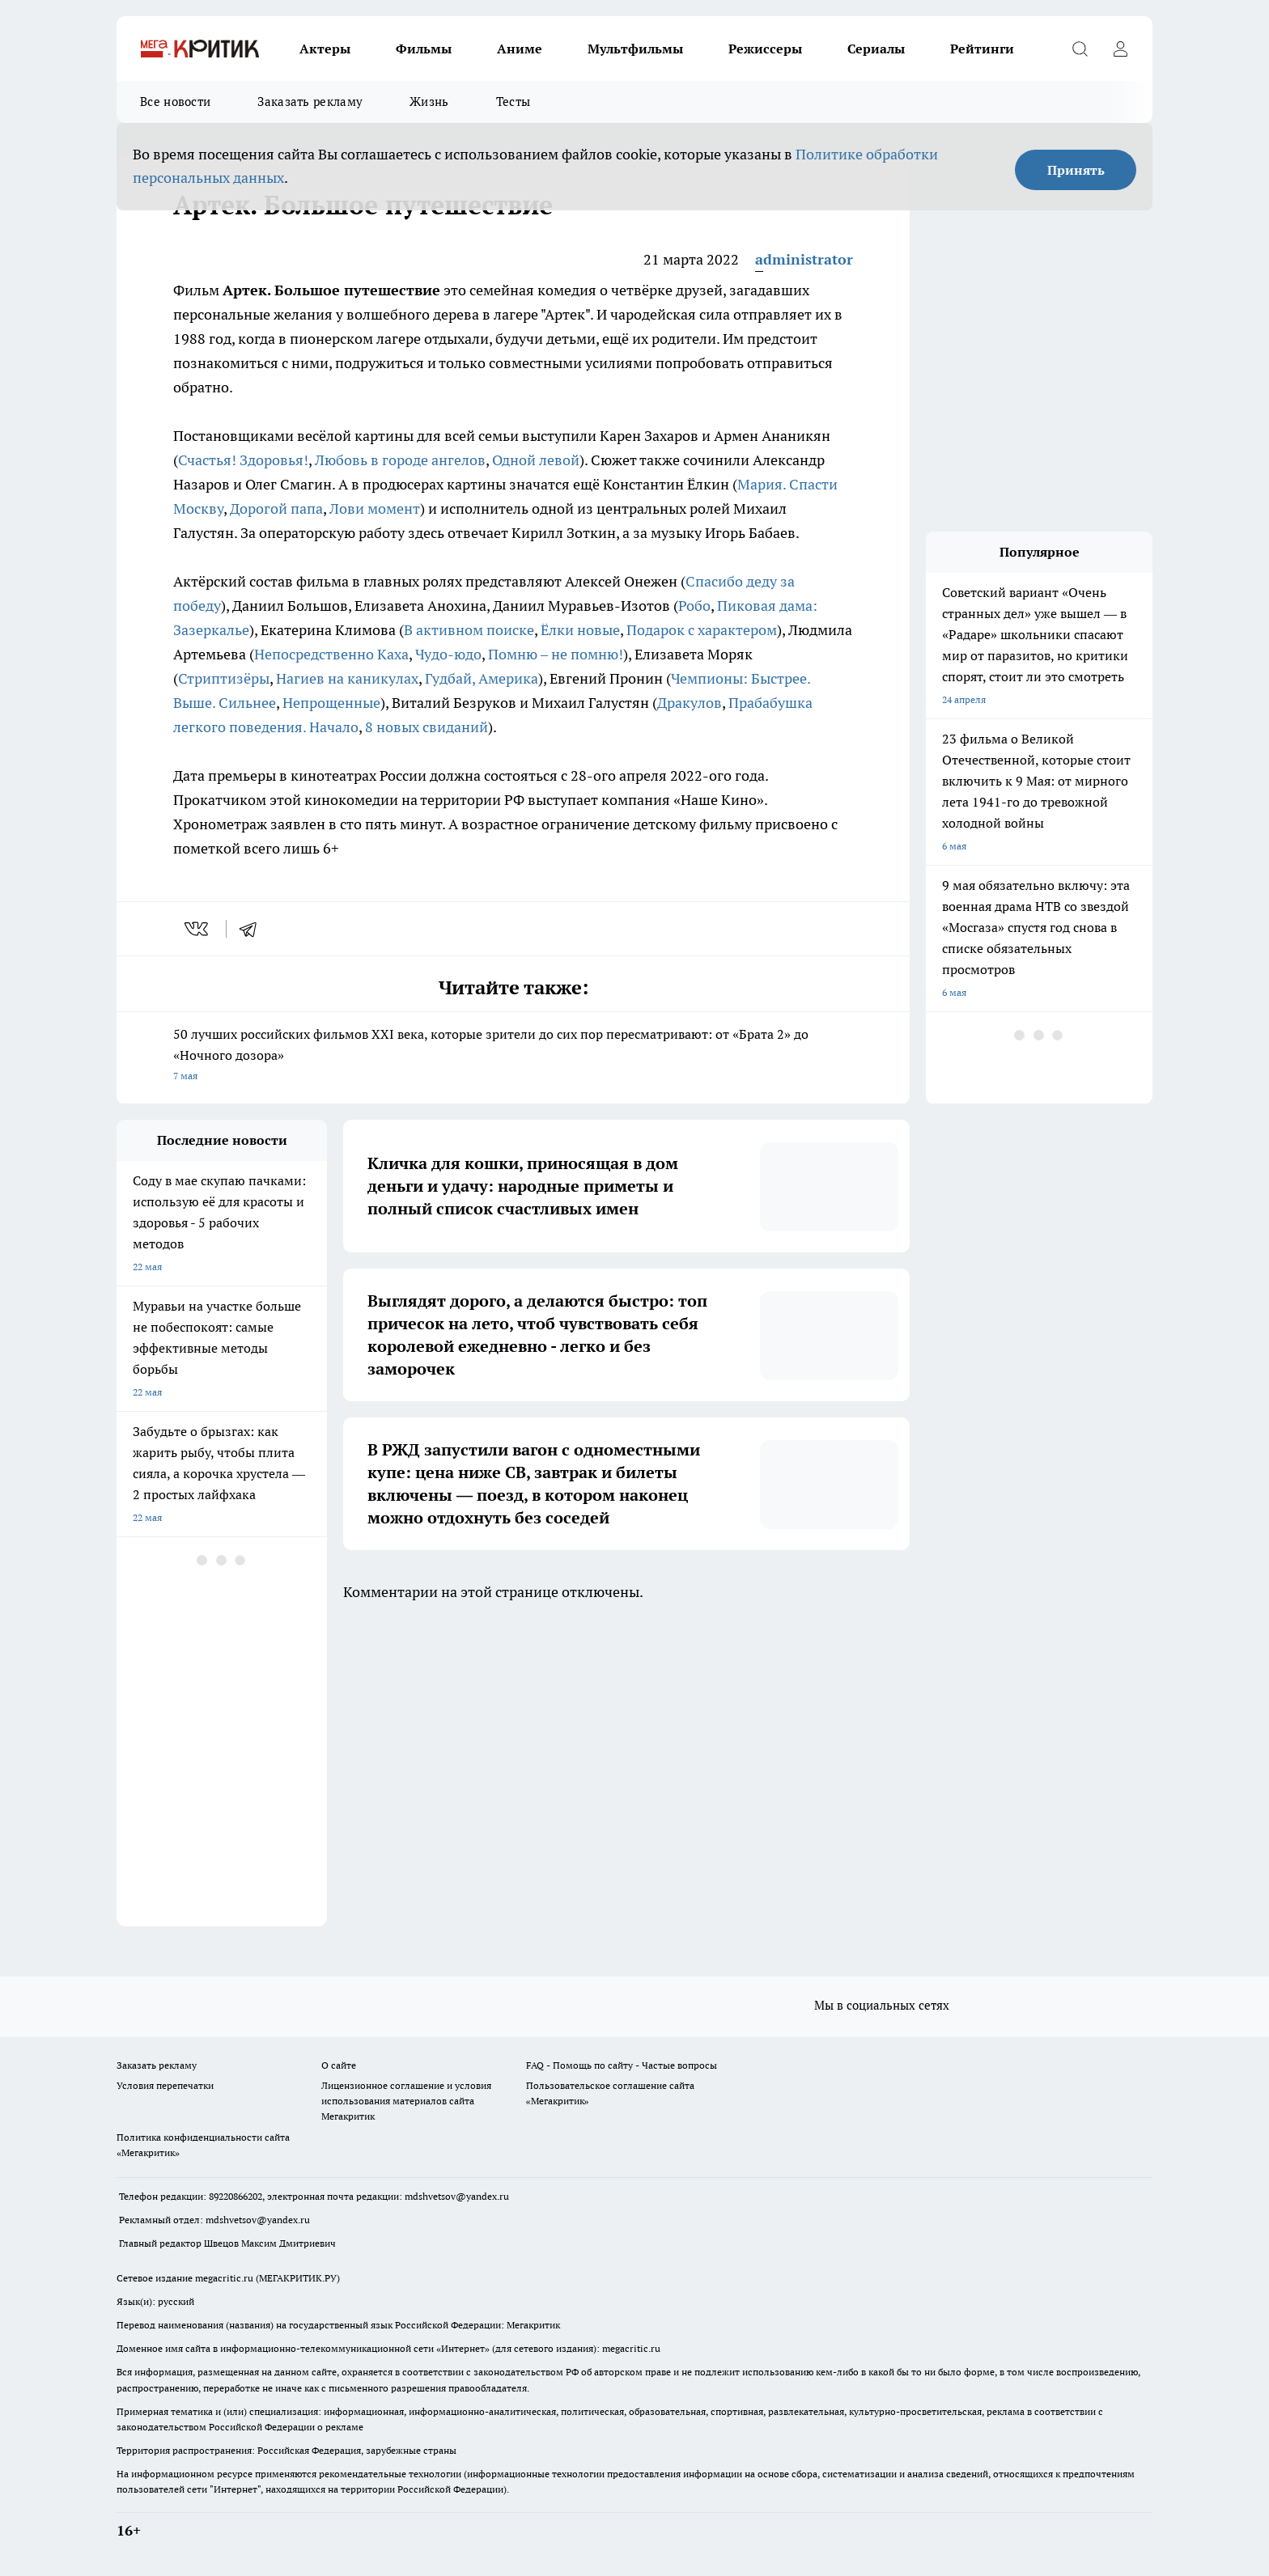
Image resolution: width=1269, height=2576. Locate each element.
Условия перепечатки (165, 2085)
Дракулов (689, 702)
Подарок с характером (701, 630)
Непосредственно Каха (331, 654)
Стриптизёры (224, 678)
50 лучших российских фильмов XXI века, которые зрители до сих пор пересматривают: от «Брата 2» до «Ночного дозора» (513, 1056)
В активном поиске (469, 630)
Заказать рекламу (310, 101)
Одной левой (535, 460)
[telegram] (253, 928)
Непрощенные (331, 702)
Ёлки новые (580, 630)
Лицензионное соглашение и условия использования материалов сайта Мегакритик (406, 2100)
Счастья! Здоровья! (243, 460)
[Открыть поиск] (1079, 48)
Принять (1076, 170)
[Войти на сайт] (1120, 48)
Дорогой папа (276, 508)
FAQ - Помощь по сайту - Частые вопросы (621, 2065)
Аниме (519, 48)
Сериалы (876, 48)
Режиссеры (765, 48)
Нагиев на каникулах (347, 678)
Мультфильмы (635, 48)
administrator (804, 259)
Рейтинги (982, 48)
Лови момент (374, 508)
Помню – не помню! (555, 654)
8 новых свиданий (426, 727)
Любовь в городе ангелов (400, 460)
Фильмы (424, 48)
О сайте (338, 2065)
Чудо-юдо (448, 654)
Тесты (513, 101)
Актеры (324, 48)
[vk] (198, 928)
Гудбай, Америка (481, 678)
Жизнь (429, 101)
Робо (694, 605)
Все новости (175, 101)
